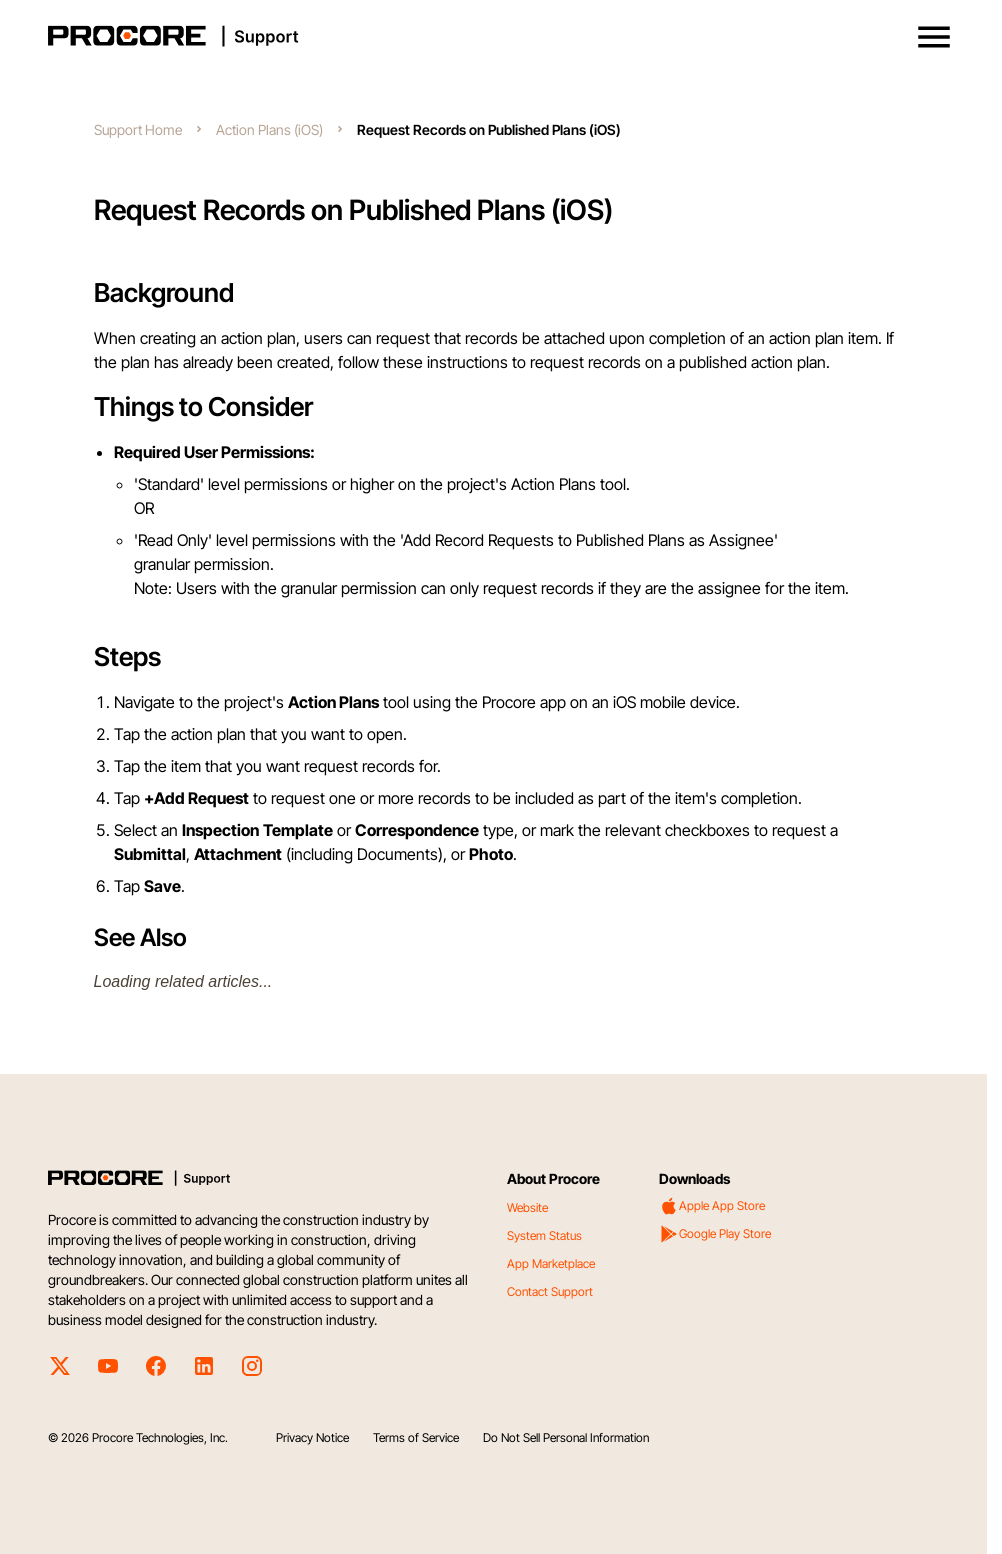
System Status (544, 1235)
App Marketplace (551, 1263)
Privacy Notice (312, 1437)
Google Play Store (715, 1234)
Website (527, 1207)
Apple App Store (712, 1206)
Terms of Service (416, 1437)
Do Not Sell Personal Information (566, 1437)
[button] (934, 37)
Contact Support (550, 1291)
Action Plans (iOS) (269, 129)
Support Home (138, 129)
